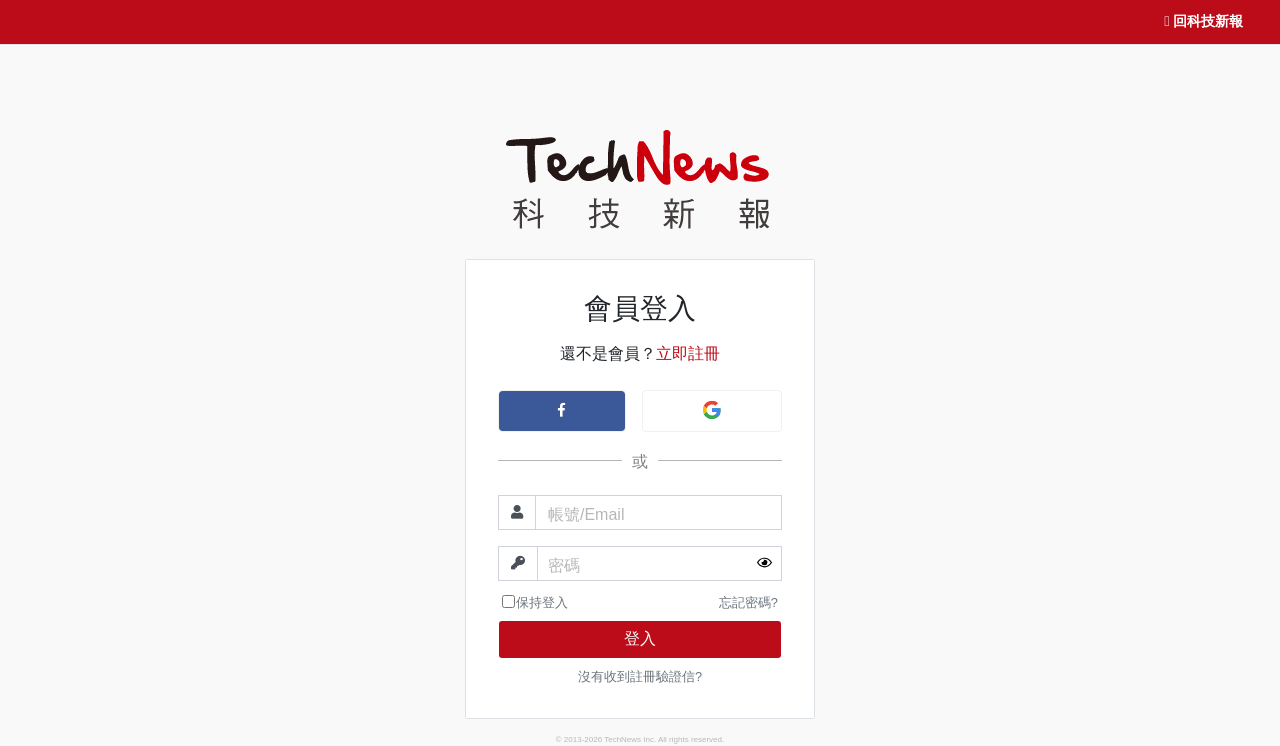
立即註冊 (688, 353)
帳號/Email (586, 514)
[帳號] (658, 512)
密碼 (564, 565)
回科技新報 (1203, 22)
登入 (640, 638)
